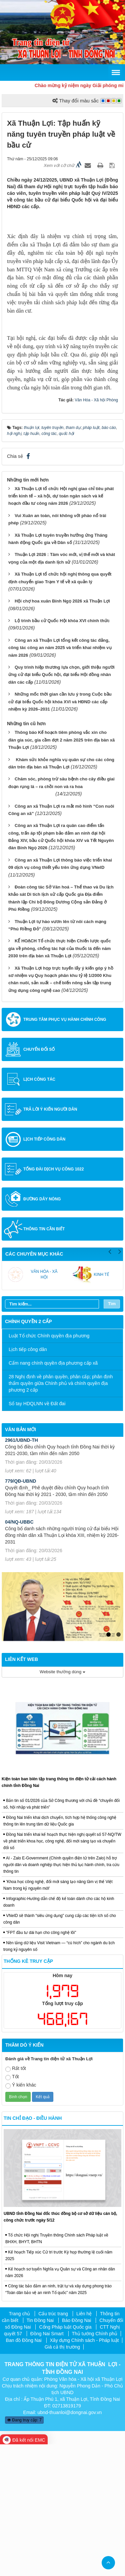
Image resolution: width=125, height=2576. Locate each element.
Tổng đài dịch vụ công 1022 (53, 1300)
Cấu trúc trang (53, 2445)
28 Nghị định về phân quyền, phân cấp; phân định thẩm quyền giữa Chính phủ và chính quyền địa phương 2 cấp (61, 1515)
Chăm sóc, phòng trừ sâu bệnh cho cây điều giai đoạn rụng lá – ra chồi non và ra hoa (61, 918)
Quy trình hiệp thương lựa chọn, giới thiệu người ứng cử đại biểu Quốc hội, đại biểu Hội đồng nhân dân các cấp (61, 806)
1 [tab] (108, 1766)
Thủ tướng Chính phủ (94, 2465)
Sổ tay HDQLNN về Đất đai (37, 1535)
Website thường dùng (62, 1803)
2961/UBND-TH (21, 1571)
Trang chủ (19, 2445)
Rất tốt (15, 2201)
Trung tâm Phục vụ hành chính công (64, 1151)
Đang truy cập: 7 (24, 2551)
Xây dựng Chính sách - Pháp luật (84, 2472)
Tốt (12, 2209)
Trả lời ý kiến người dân (50, 1241)
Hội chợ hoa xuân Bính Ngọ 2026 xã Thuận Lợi (62, 732)
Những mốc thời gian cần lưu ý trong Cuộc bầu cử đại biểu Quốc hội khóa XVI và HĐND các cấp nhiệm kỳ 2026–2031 (60, 833)
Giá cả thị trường (62, 2478)
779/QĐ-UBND (20, 1612)
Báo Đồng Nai (76, 2452)
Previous (109, 1382)
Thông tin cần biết (44, 1360)
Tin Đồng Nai (40, 2452)
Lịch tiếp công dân (44, 1271)
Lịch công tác (39, 1211)
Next (119, 1382)
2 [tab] (118, 1766)
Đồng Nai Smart (47, 2465)
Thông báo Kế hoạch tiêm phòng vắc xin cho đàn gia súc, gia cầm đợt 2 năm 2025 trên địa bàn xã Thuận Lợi (61, 872)
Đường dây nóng (42, 1330)
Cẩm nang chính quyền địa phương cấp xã (53, 1494)
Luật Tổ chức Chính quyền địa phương (49, 1467)
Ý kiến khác (20, 2217)
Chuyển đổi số (39, 1181)
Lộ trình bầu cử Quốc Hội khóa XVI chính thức (62, 752)
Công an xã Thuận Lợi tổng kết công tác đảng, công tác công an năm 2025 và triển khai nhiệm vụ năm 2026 (60, 779)
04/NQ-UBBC (19, 1653)
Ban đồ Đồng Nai (24, 2472)
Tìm (112, 1435)
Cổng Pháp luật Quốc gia (65, 2458)
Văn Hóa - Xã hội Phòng (96, 531)
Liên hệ (84, 2445)
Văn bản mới (20, 1561)
